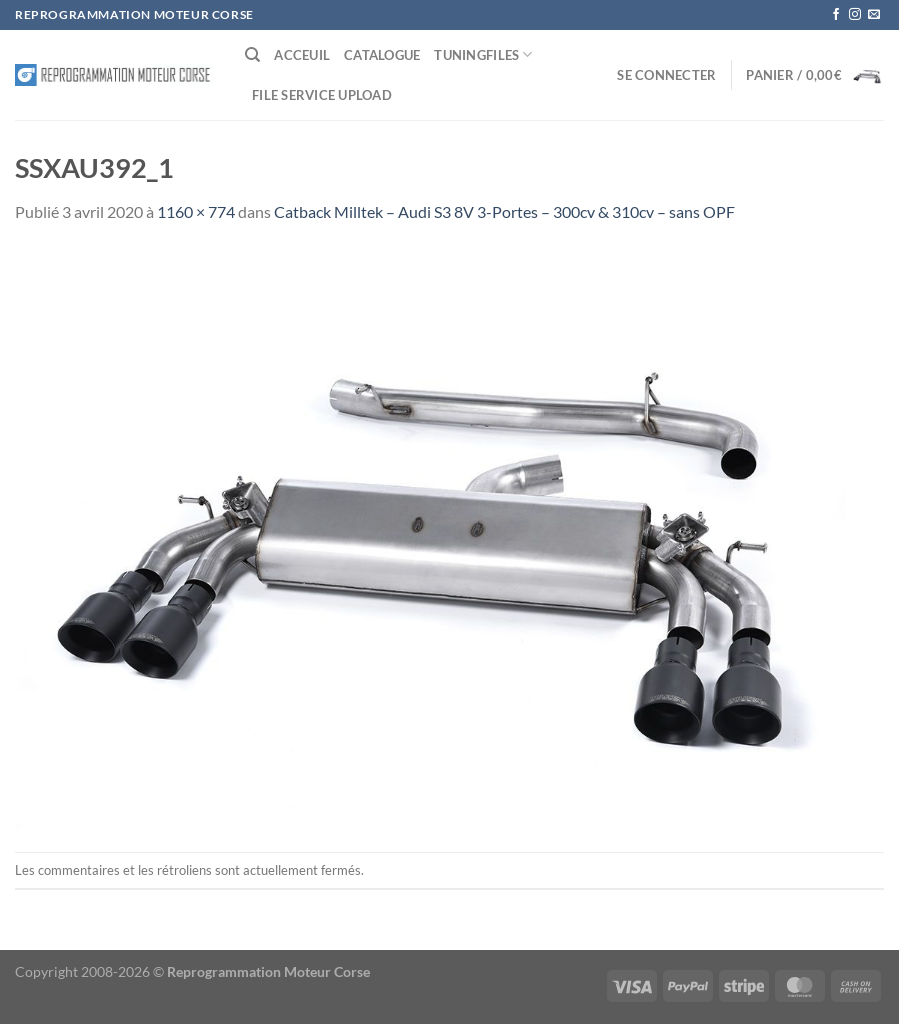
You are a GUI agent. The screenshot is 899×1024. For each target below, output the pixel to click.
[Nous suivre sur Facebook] (836, 15)
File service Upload (322, 95)
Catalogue (382, 55)
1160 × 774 (196, 211)
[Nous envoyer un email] (874, 15)
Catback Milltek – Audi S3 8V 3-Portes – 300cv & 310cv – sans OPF (504, 211)
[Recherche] (252, 55)
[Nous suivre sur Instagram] (855, 15)
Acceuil (302, 55)
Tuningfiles (483, 54)
